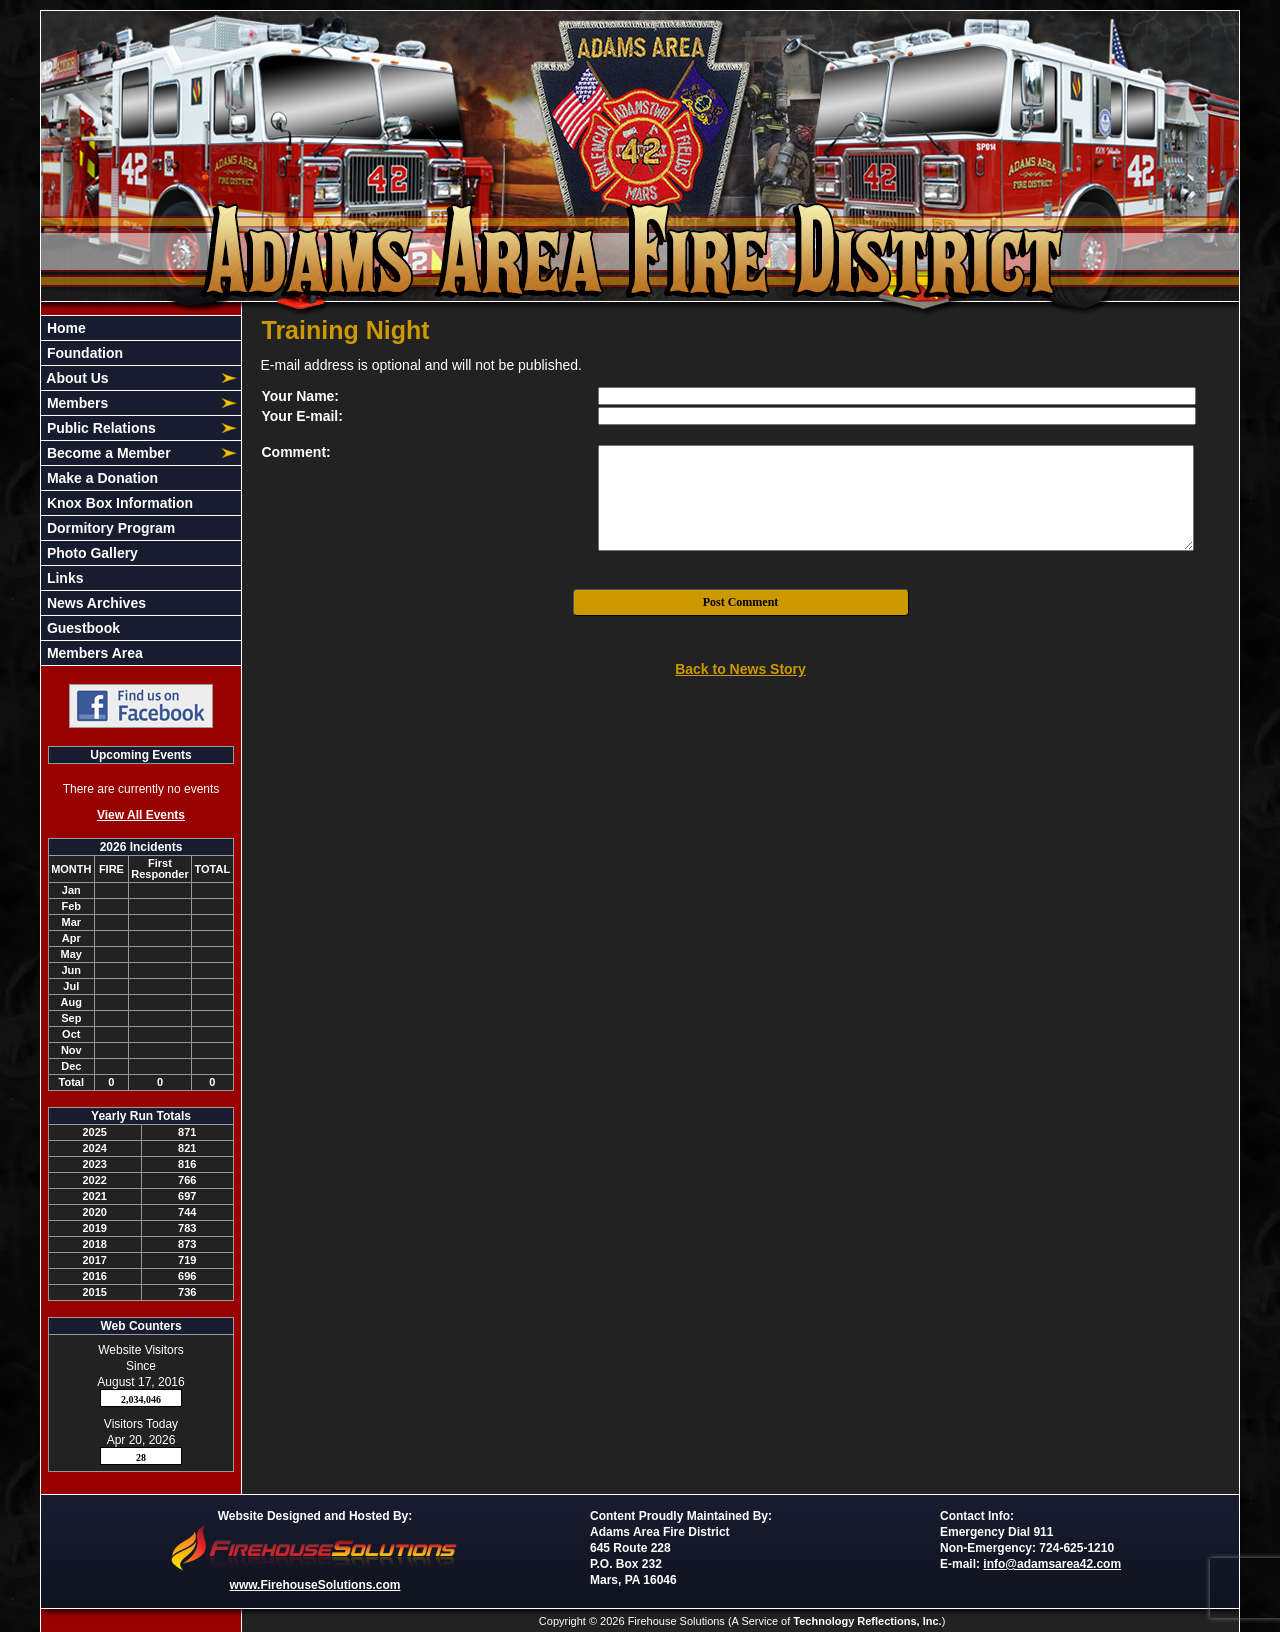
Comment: (296, 452)
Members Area (93, 653)
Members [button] (75, 403)
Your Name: (301, 396)
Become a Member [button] (107, 453)
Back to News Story (740, 669)
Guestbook (81, 628)
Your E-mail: (302, 416)
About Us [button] (76, 378)
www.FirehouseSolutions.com (315, 1585)
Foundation (83, 353)
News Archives (94, 603)
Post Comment (741, 602)
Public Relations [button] (99, 428)
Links (63, 578)
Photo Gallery (90, 553)
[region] (141, 490)
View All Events (141, 815)
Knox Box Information (118, 503)
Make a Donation (100, 478)
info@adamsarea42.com (1052, 1564)
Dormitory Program (109, 528)
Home (64, 328)
